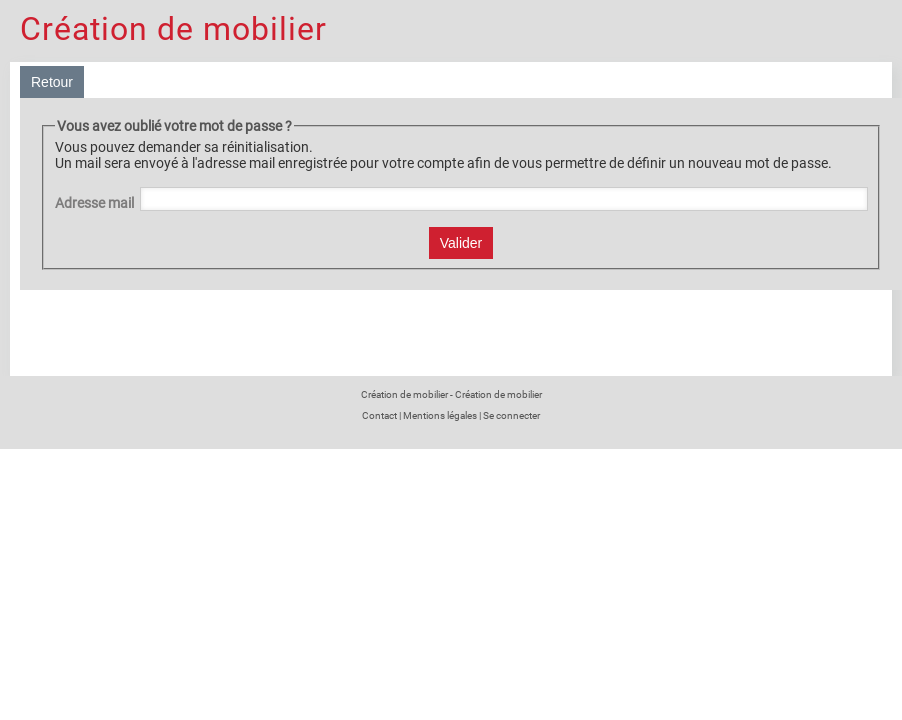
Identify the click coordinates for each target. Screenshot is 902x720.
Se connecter (511, 415)
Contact (379, 415)
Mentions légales (440, 415)
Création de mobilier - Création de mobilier (451, 394)
